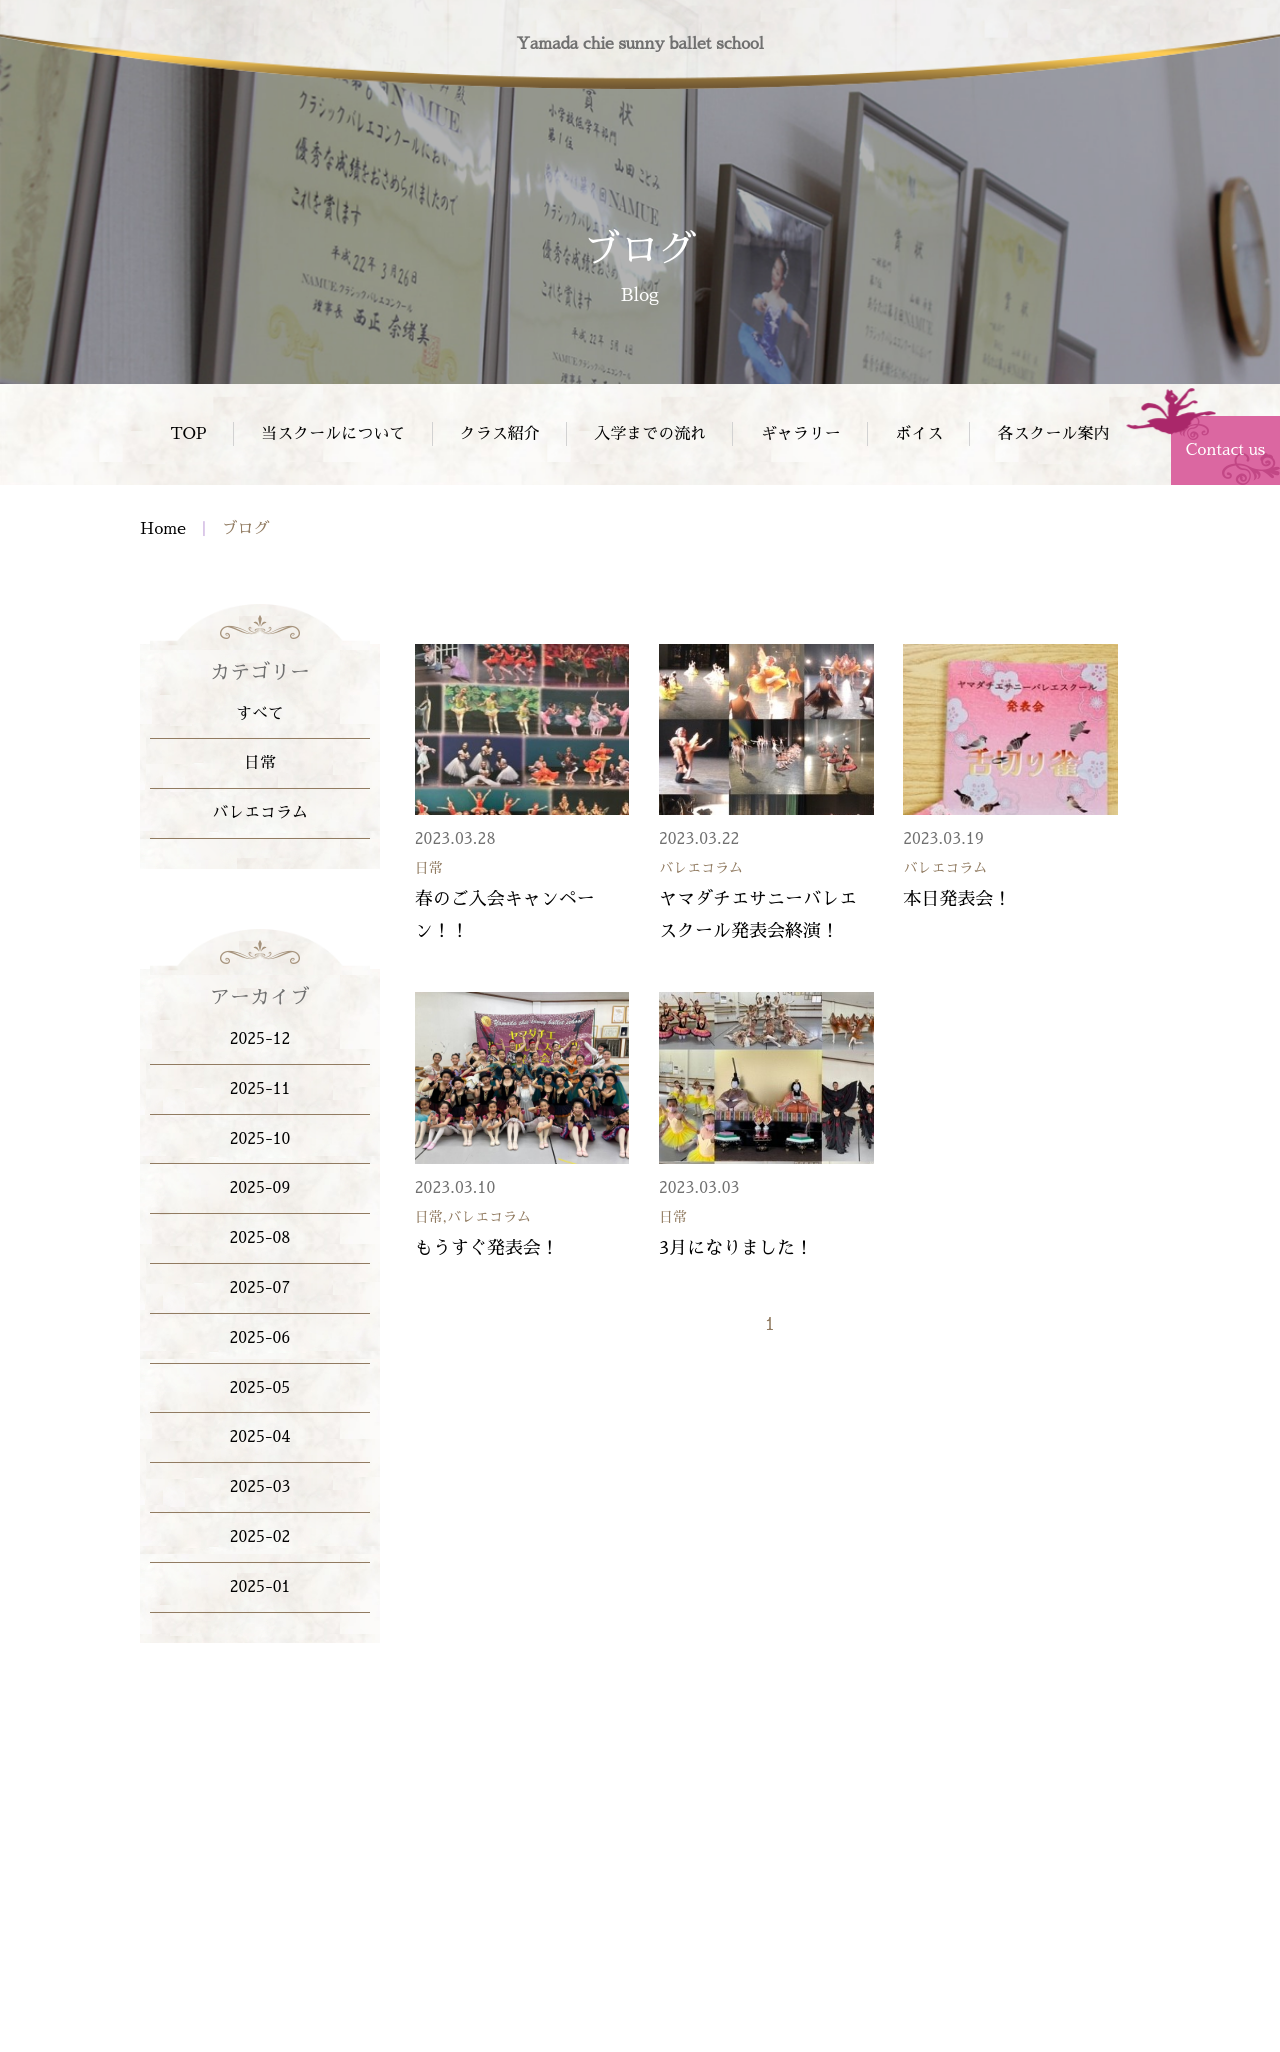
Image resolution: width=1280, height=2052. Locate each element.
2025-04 (260, 1437)
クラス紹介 (500, 434)
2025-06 (260, 1338)
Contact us (1225, 450)
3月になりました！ (736, 1250)
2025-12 (260, 1039)
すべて (260, 714)
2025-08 (260, 1238)
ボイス (919, 434)
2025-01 (260, 1587)
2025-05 (260, 1388)
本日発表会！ (957, 901)
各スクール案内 (1054, 434)
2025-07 (260, 1288)
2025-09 (260, 1188)
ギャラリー (801, 434)
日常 (260, 763)
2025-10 (260, 1139)
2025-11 (260, 1089)
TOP (188, 434)
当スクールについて (333, 434)
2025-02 (260, 1537)
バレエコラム (260, 813)
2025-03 (260, 1487)
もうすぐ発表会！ (487, 1250)
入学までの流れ (650, 434)
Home (163, 531)
